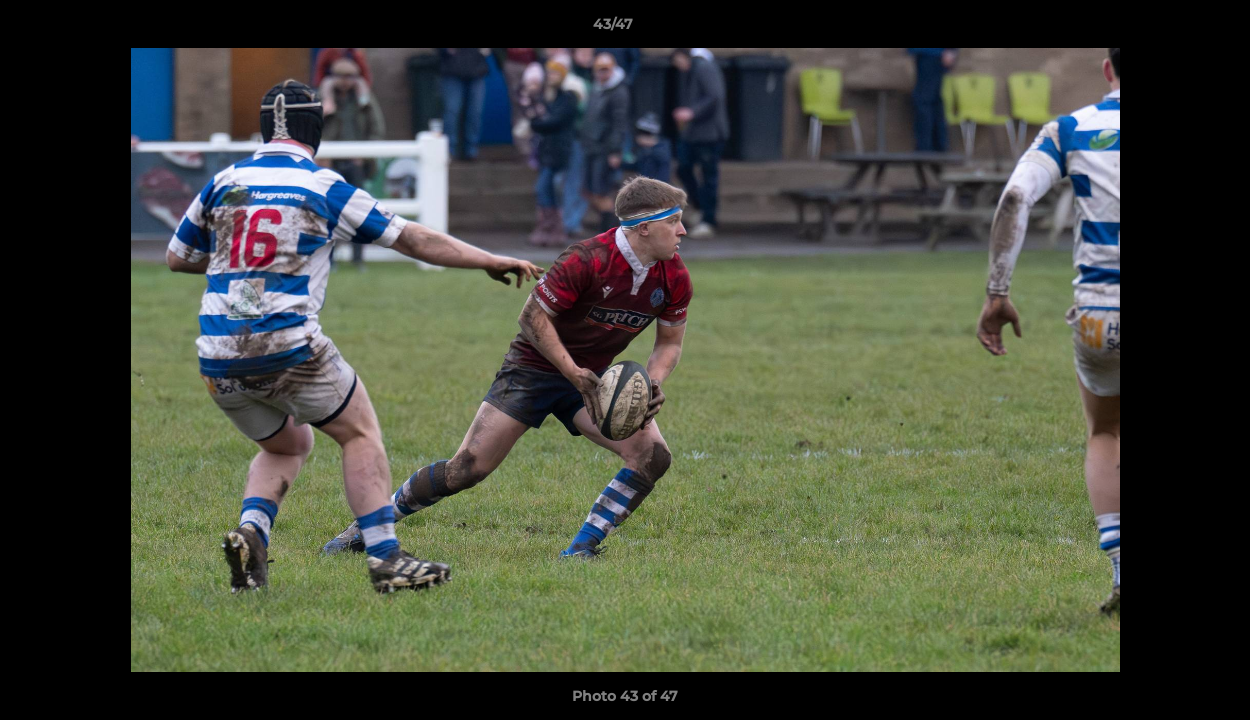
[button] (1166, 29)
